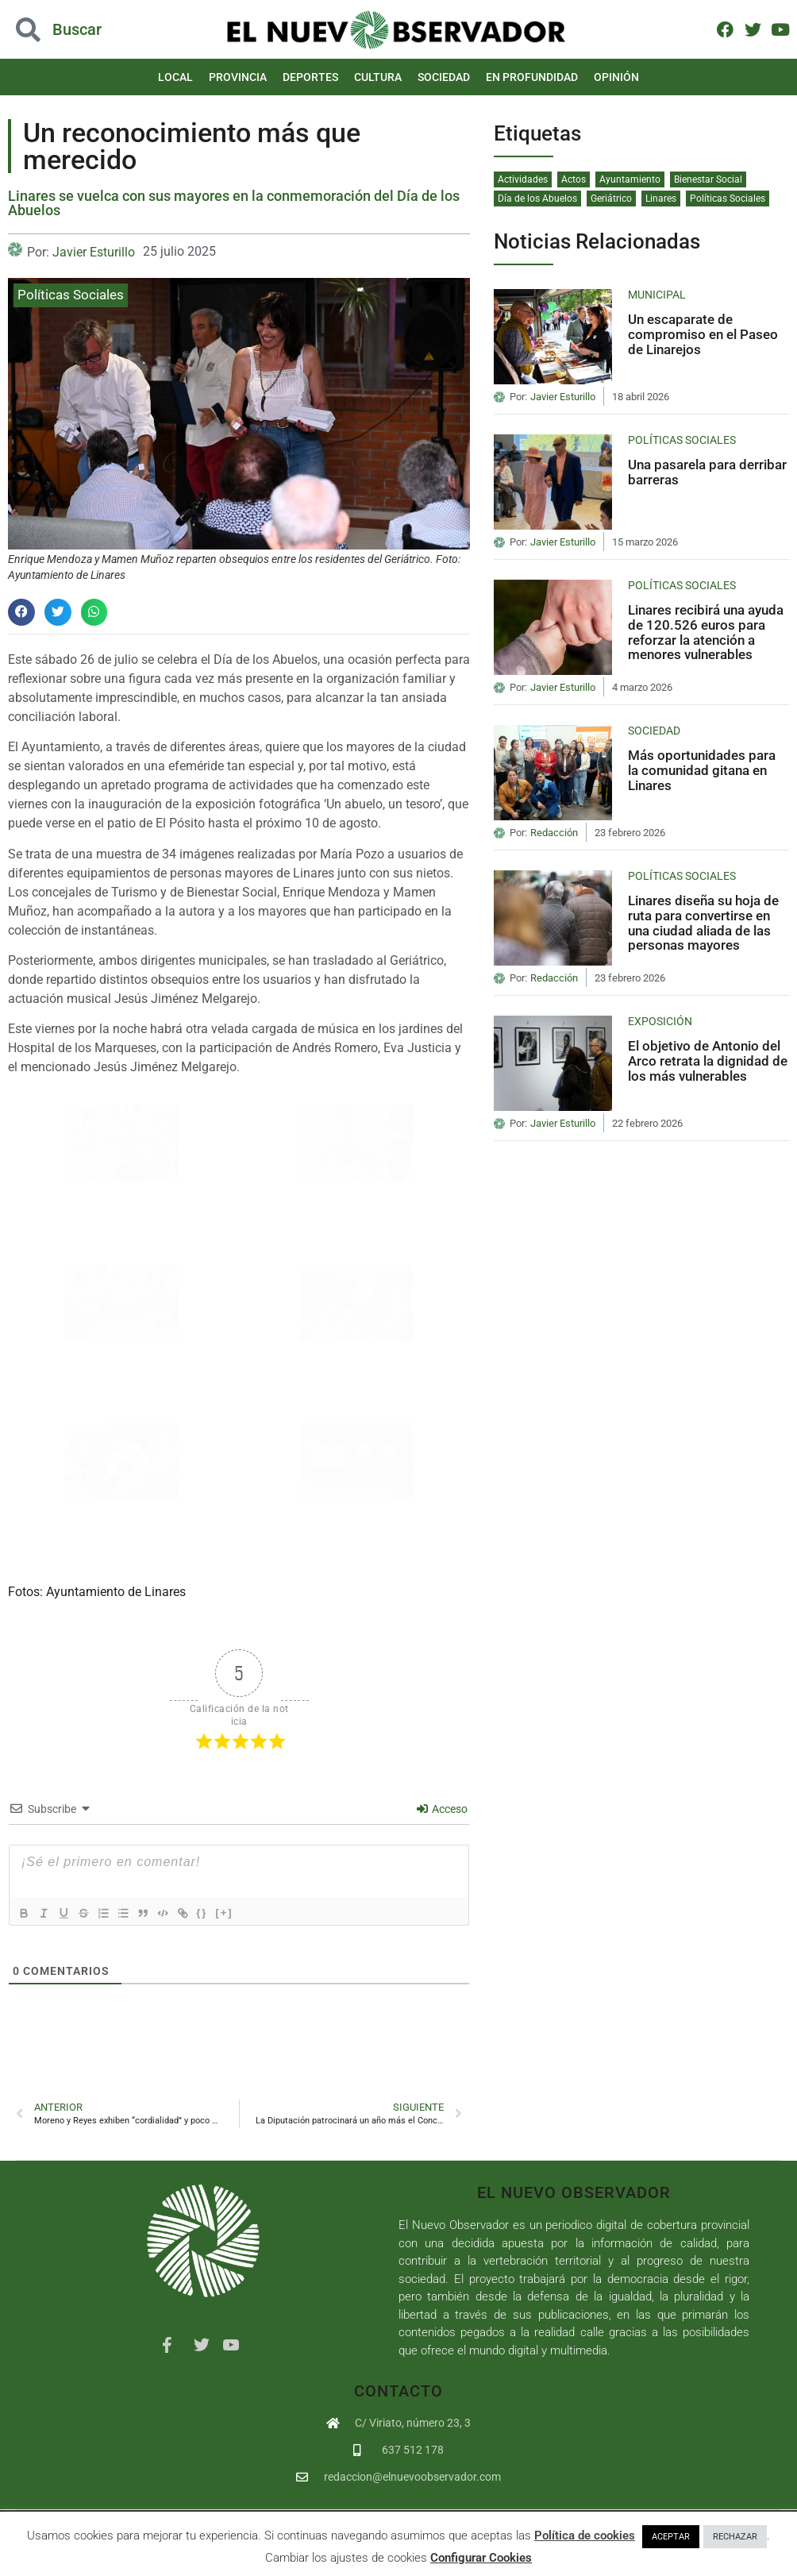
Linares (660, 198)
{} (223, 1912)
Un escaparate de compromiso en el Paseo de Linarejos (703, 334)
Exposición (660, 1021)
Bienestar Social (708, 179)
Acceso (442, 1809)
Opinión (616, 77)
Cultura (378, 77)
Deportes (310, 77)
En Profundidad (532, 77)
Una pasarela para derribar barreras (707, 472)
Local (175, 77)
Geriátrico (611, 198)
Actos (573, 179)
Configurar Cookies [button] (481, 2558)
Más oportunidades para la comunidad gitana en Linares (702, 769)
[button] (21, 612)
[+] (245, 1912)
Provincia (238, 77)
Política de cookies (584, 2535)
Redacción (554, 833)
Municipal (657, 294)
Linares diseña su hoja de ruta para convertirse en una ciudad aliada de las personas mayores (703, 923)
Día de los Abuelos (537, 198)
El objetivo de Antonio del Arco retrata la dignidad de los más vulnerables (707, 1060)
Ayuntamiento (629, 179)
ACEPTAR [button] (671, 2537)
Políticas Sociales (70, 295)
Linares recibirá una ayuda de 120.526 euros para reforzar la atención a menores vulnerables (706, 632)
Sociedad (444, 77)
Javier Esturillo (93, 252)
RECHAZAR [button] (735, 2537)
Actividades (523, 179)
